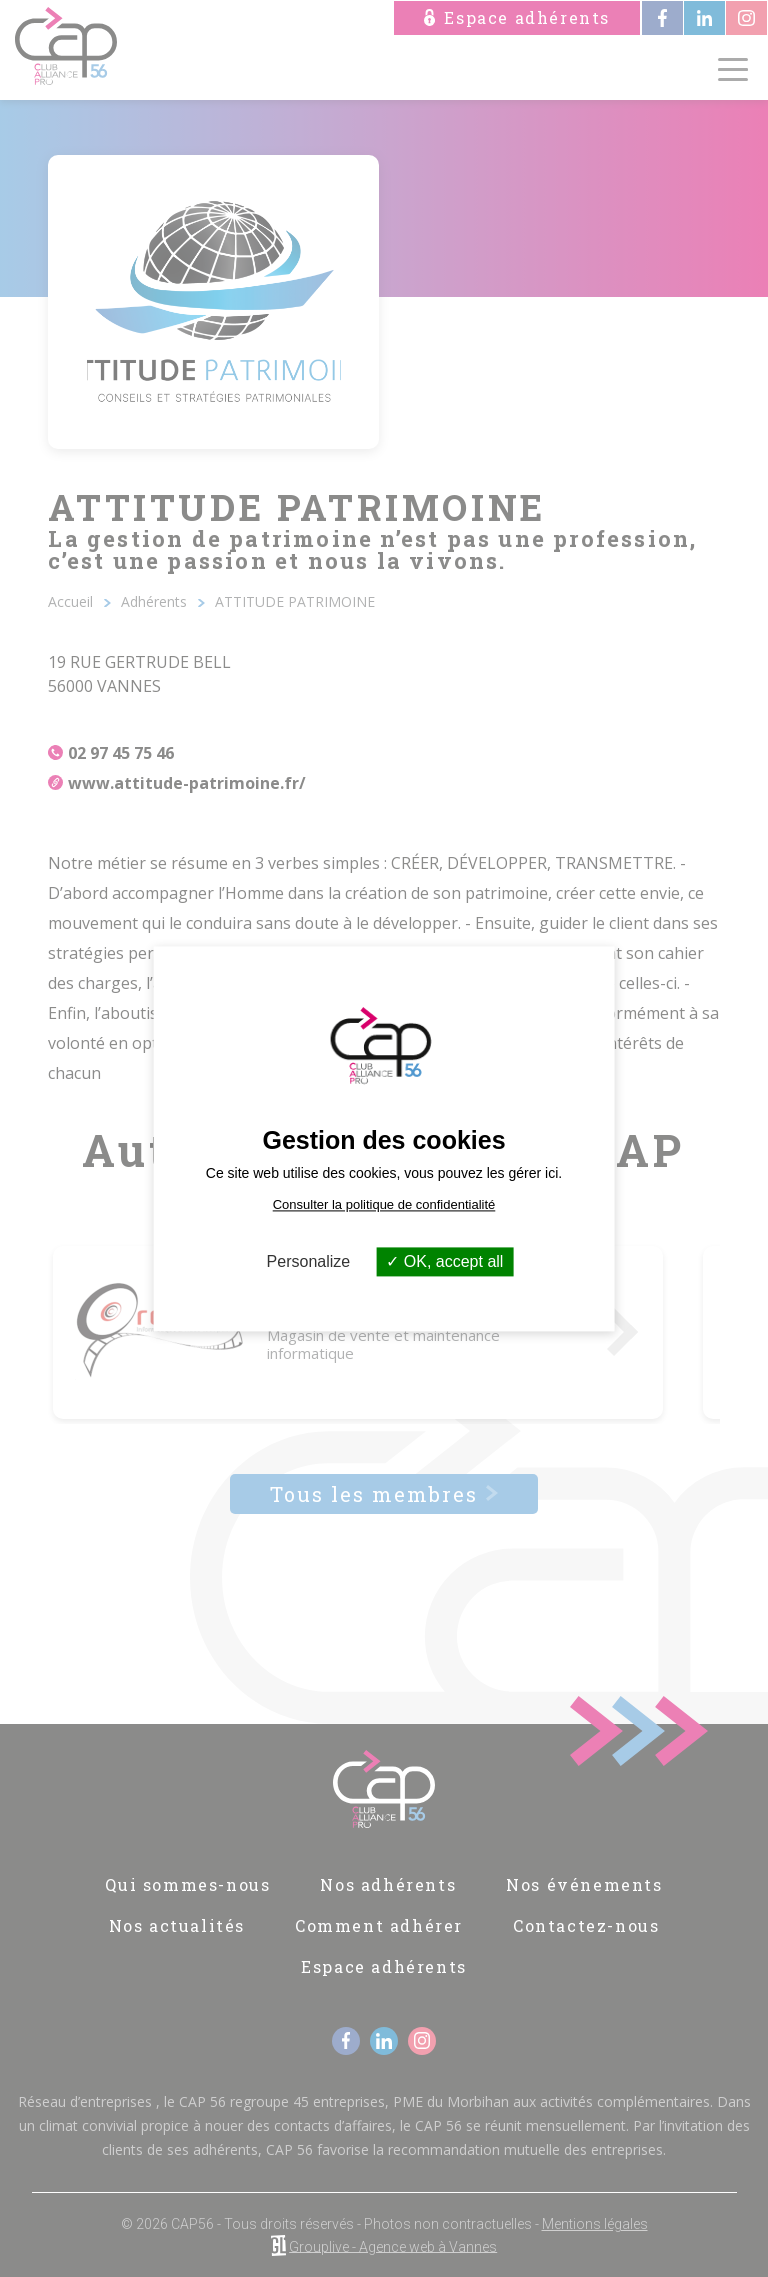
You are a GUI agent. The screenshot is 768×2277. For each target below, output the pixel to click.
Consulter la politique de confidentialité (384, 1204)
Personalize (309, 1261)
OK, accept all (444, 1261)
